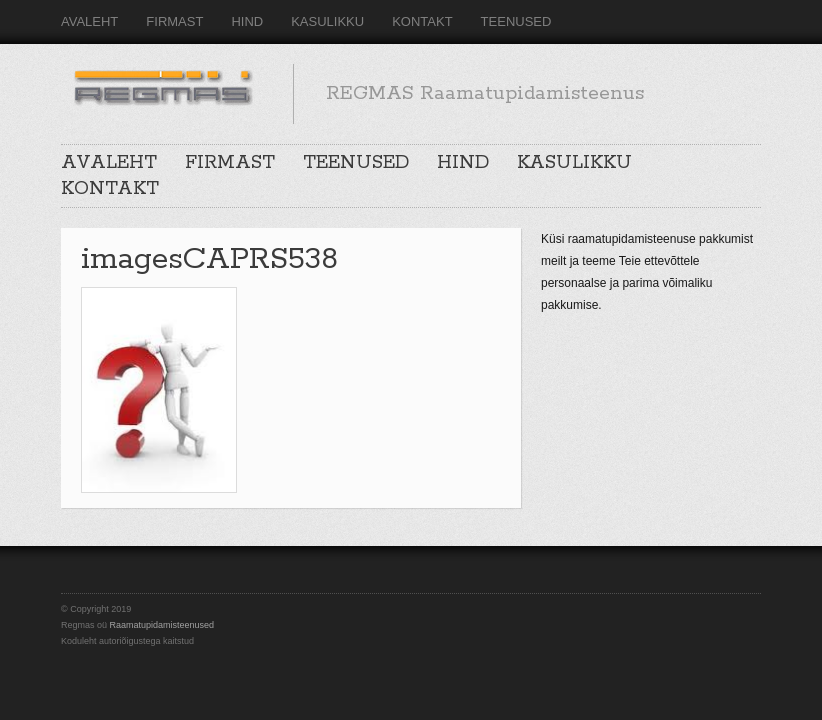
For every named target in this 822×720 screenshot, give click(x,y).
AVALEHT (89, 21)
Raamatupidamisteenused (162, 625)
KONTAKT (422, 21)
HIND (247, 21)
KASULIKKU (327, 21)
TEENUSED (516, 21)
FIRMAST (174, 21)
